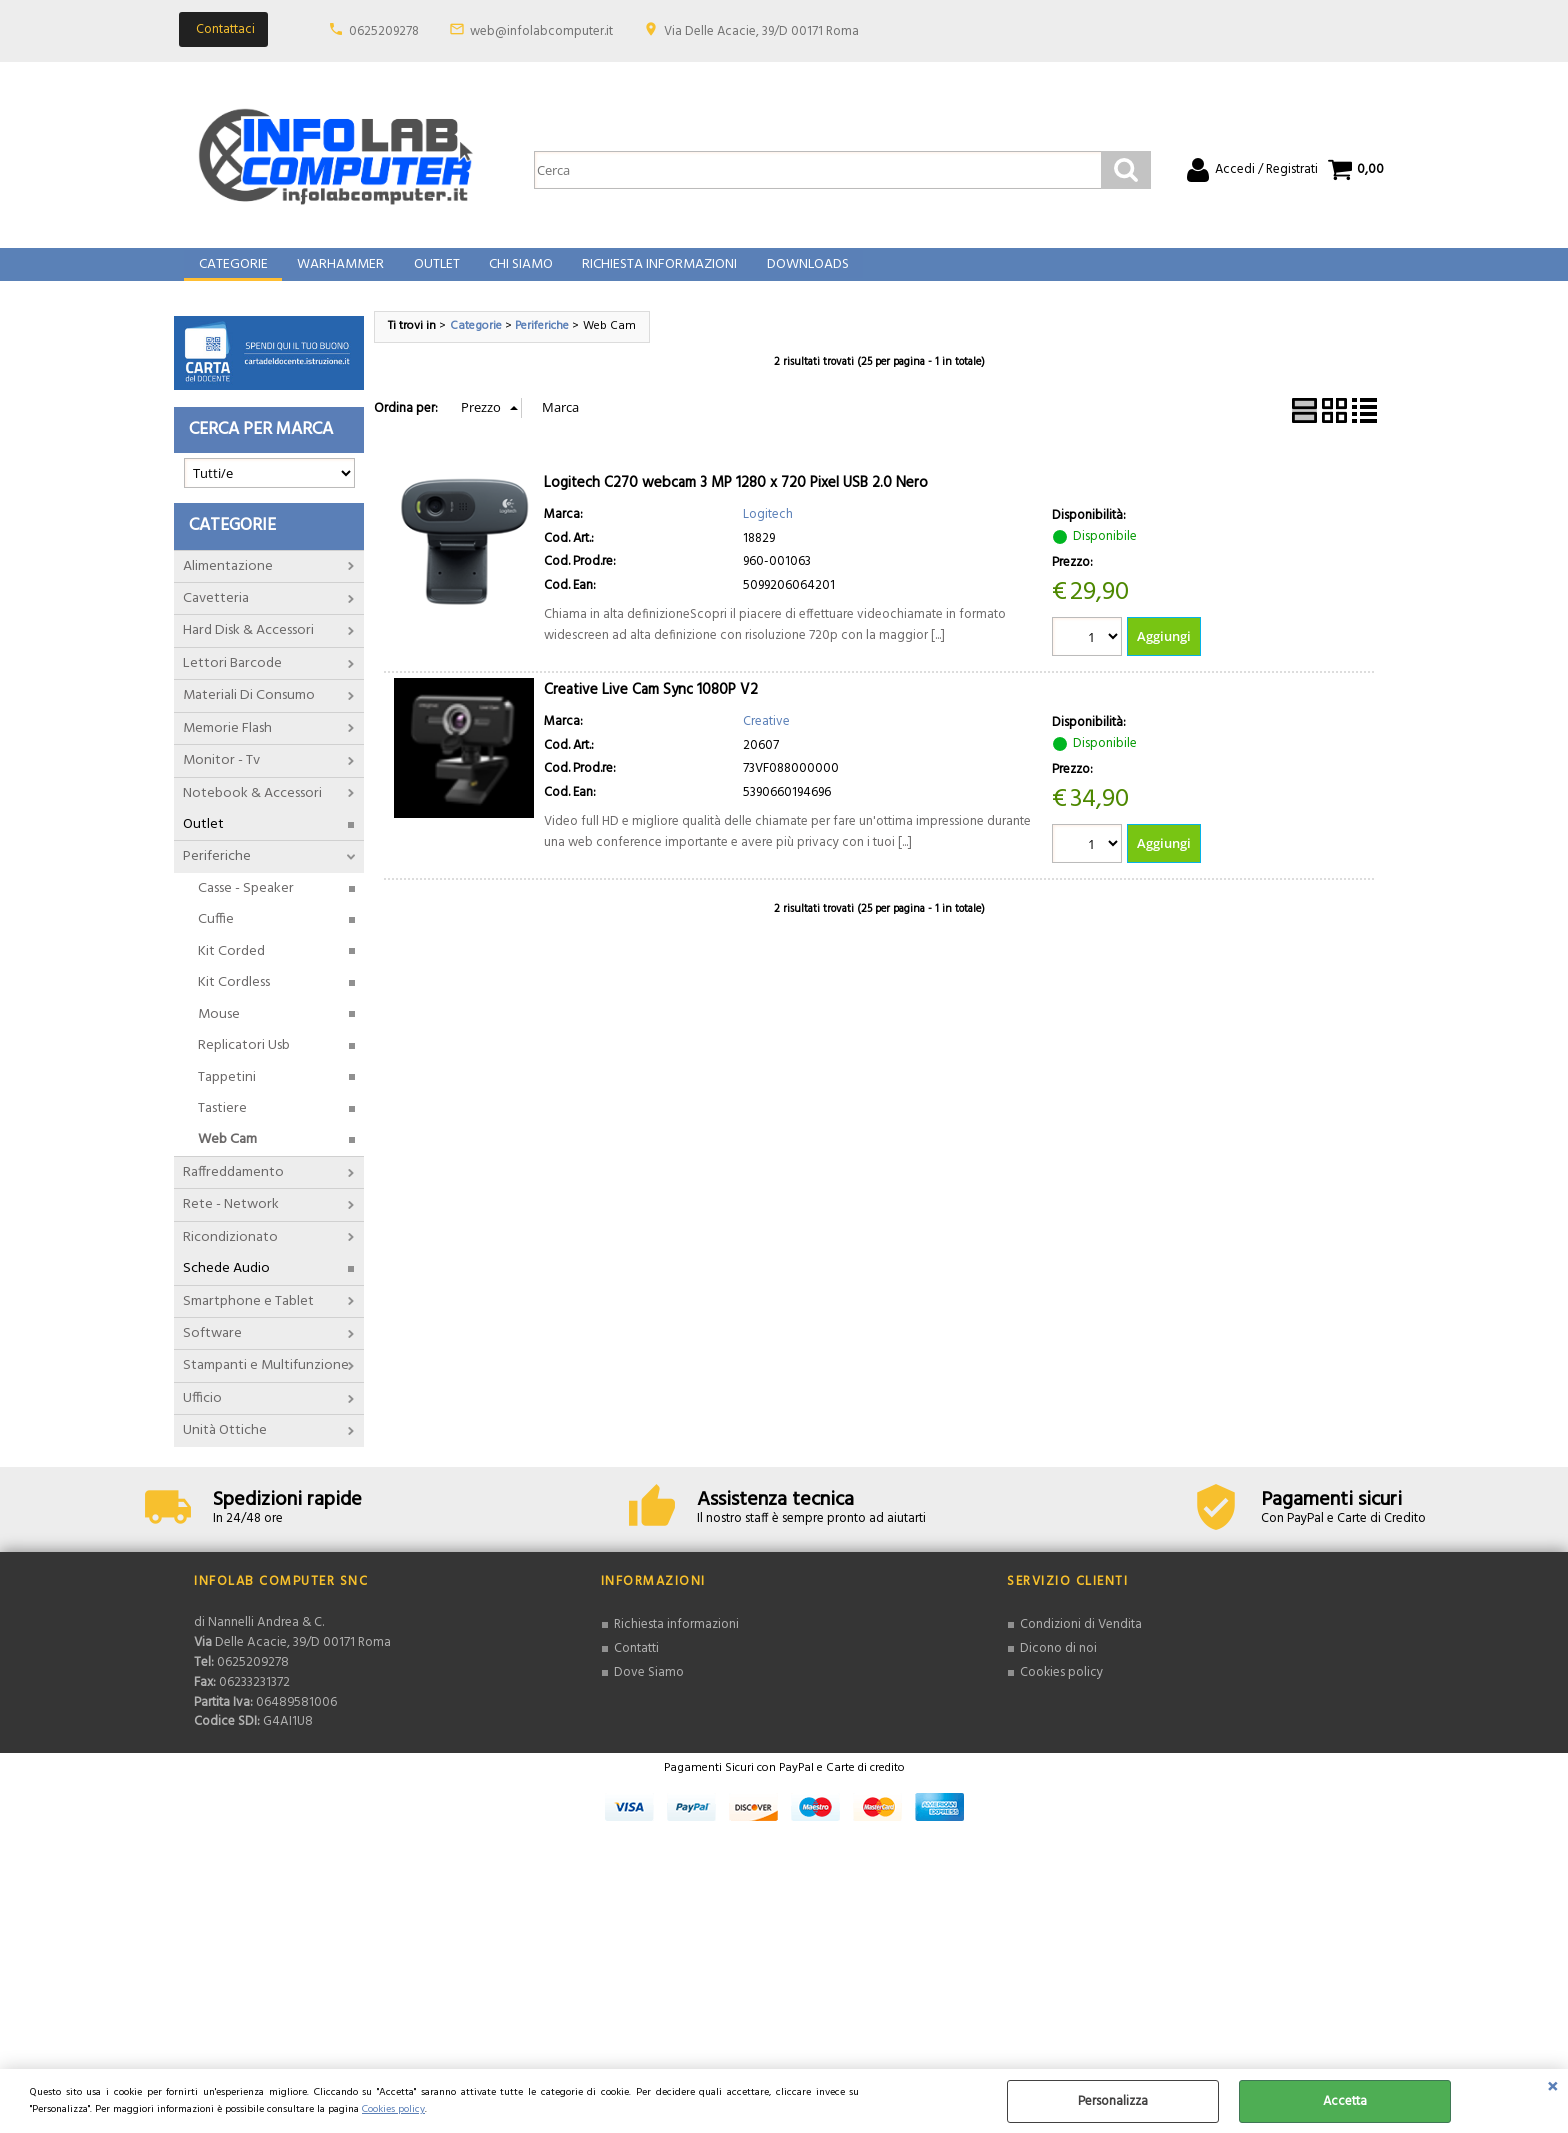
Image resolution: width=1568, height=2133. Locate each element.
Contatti (636, 1665)
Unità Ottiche (225, 1448)
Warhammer (338, 274)
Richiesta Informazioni (653, 274)
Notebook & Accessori (252, 810)
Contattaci (225, 29)
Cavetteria (216, 616)
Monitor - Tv (221, 778)
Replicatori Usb (244, 1063)
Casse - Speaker (246, 906)
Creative (766, 739)
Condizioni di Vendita (1081, 1642)
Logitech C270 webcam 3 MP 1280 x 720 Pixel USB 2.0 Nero (736, 501)
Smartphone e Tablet (248, 1318)
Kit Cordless (234, 1000)
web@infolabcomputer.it (541, 31)
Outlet (433, 274)
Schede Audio (226, 1286)
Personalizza (1113, 2101)
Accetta (1345, 2101)
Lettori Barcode (232, 680)
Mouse (219, 1031)
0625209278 (384, 31)
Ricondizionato (230, 1254)
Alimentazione (228, 583)
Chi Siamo (516, 274)
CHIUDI (1552, 2089)
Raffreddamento (233, 1189)
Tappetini (227, 1094)
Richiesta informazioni (676, 1642)
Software (212, 1351)
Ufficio (202, 1416)
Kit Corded (231, 968)
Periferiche (217, 874)
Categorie (232, 274)
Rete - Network (231, 1222)
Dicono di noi (1058, 1665)
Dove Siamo (649, 1689)
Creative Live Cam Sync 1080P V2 (651, 708)
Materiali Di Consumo (249, 713)
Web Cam (227, 1157)
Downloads (800, 274)
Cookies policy (393, 2109)
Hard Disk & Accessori (248, 648)
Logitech (768, 532)
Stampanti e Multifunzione (266, 1383)
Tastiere (222, 1126)
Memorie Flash (227, 745)
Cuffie (216, 937)
